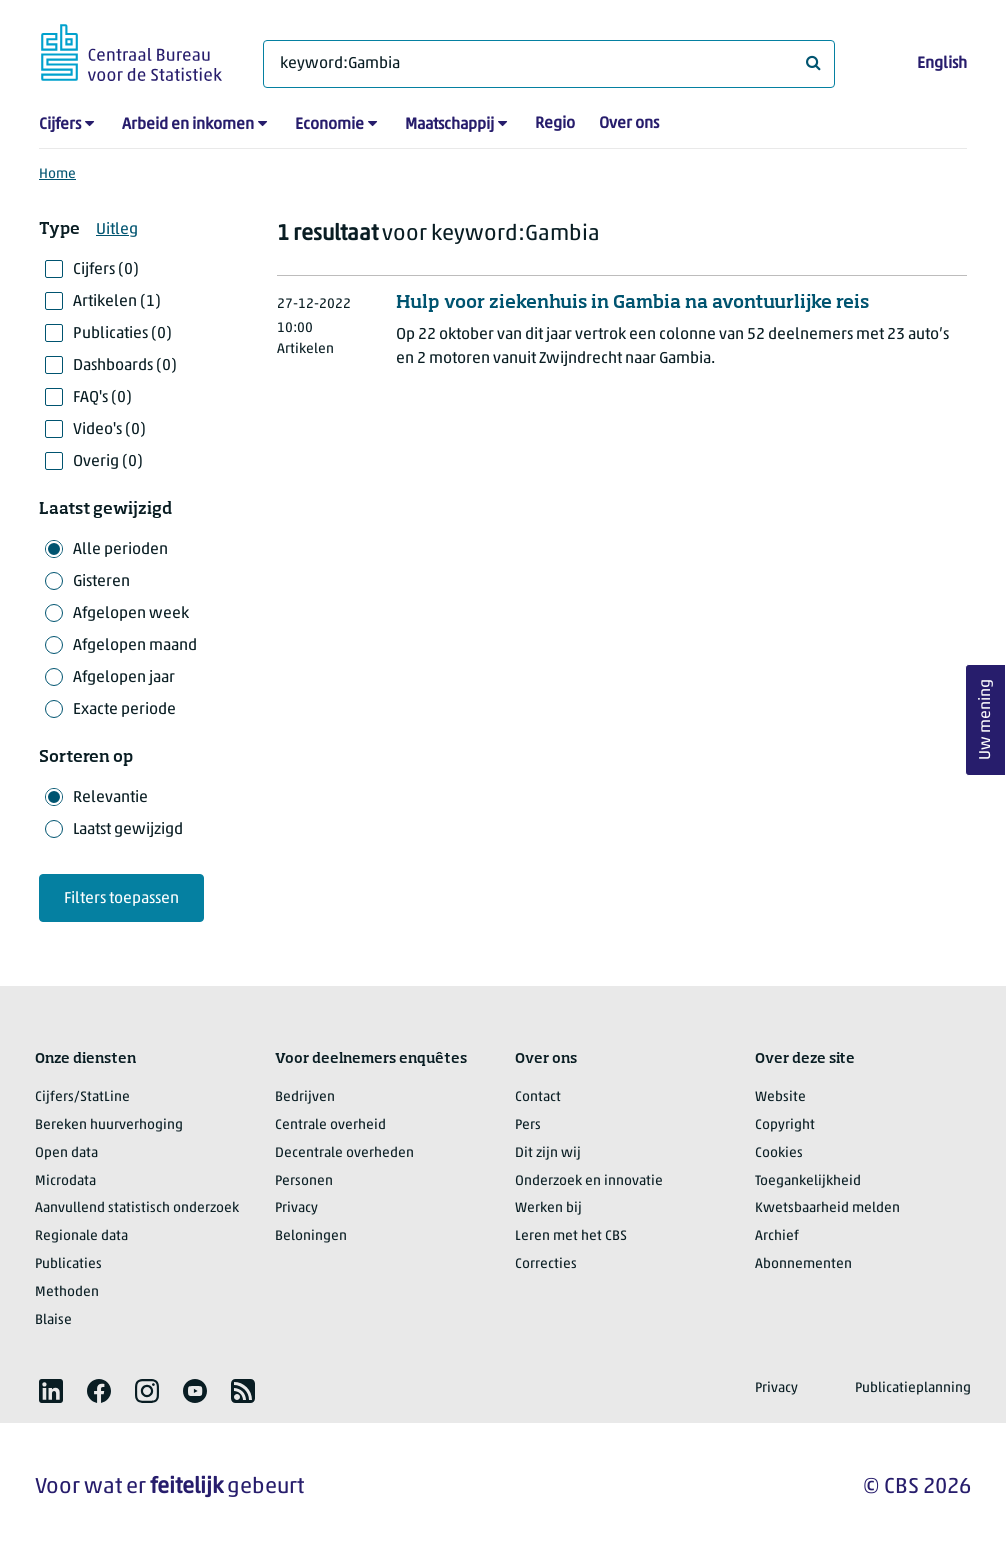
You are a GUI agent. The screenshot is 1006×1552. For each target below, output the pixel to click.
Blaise (53, 1320)
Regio (555, 124)
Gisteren (101, 582)
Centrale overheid (330, 1125)
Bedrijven (305, 1097)
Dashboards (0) (125, 366)
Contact (538, 1097)
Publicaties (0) (122, 334)
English (942, 64)
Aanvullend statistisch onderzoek (137, 1208)
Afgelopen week (131, 614)
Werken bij (548, 1208)
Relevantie (110, 798)
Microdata (65, 1181)
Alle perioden (120, 550)
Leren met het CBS (571, 1236)
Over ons (629, 124)
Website (780, 1097)
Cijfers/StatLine (82, 1097)
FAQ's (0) (102, 398)
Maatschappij (449, 125)
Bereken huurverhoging (109, 1125)
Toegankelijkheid (808, 1181)
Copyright (785, 1125)
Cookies (779, 1153)
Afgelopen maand (135, 646)
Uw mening (986, 720)
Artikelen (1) (117, 302)
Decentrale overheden (344, 1153)
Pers (528, 1125)
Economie (329, 125)
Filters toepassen (121, 899)
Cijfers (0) (106, 270)
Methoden (67, 1292)
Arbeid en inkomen (188, 125)
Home (57, 174)
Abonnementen (803, 1264)
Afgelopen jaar (124, 678)
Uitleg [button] (117, 230)
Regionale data (81, 1236)
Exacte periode (124, 710)
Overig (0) (108, 462)
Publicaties (68, 1264)
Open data (66, 1153)
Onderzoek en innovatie (589, 1181)
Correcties (546, 1264)
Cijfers (60, 125)
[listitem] (51, 1391)
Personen (304, 1181)
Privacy (296, 1208)
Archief (777, 1236)
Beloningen (311, 1236)
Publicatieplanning (913, 1388)
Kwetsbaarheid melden (827, 1208)
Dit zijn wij (548, 1153)
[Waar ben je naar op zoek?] (549, 64)
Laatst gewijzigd (128, 830)
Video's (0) (109, 430)
